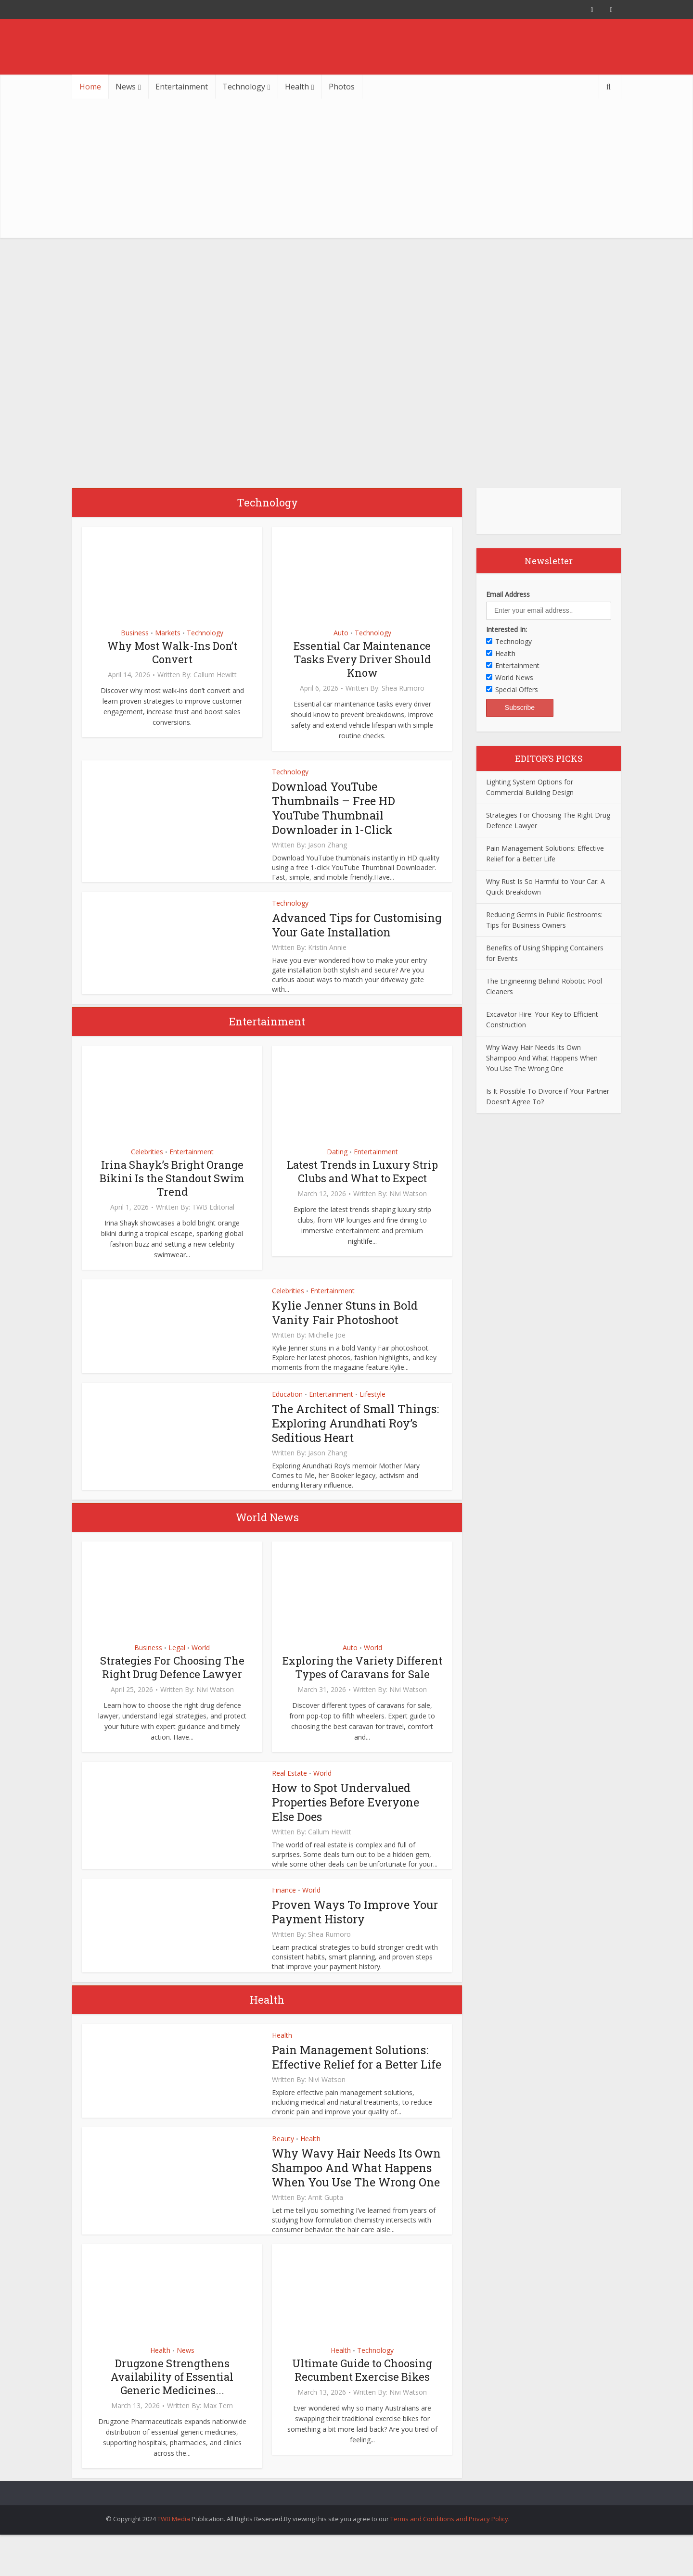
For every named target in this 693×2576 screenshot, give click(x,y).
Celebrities (147, 1166)
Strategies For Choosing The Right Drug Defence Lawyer (172, 1681)
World (201, 1662)
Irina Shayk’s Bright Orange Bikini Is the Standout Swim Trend (172, 1192)
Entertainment (181, 86)
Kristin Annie (327, 962)
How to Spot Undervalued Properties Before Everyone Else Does (346, 1816)
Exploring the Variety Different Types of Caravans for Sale (362, 1681)
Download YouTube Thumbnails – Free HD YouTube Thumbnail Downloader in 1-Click (334, 808)
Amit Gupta (325, 2226)
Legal (176, 1662)
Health (297, 86)
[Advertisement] (346, 170)
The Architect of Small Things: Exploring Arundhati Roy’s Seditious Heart (356, 1437)
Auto (341, 632)
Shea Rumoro (403, 688)
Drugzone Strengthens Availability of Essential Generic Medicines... (172, 2405)
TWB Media (173, 2547)
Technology (243, 86)
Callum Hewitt (215, 674)
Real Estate (289, 1787)
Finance (284, 1904)
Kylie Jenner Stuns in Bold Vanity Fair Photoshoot (345, 1327)
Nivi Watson (408, 1208)
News (126, 86)
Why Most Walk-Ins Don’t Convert (172, 652)
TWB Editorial (213, 1221)
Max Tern (218, 2434)
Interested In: (506, 629)
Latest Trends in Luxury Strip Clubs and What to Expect (362, 1186)
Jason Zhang (327, 845)
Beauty (283, 2153)
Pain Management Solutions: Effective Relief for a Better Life (356, 2071)
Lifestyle (372, 1408)
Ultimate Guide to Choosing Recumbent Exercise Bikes (362, 2398)
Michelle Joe (327, 1349)
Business (135, 632)
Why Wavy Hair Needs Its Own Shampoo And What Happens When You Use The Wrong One (349, 2189)
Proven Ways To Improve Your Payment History (355, 1926)
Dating (337, 1166)
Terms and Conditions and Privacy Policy (449, 2547)
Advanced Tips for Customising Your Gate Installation (335, 932)
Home (90, 86)
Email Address (508, 594)
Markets (167, 632)
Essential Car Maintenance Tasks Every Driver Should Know (362, 659)
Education (287, 1408)
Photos (342, 86)
